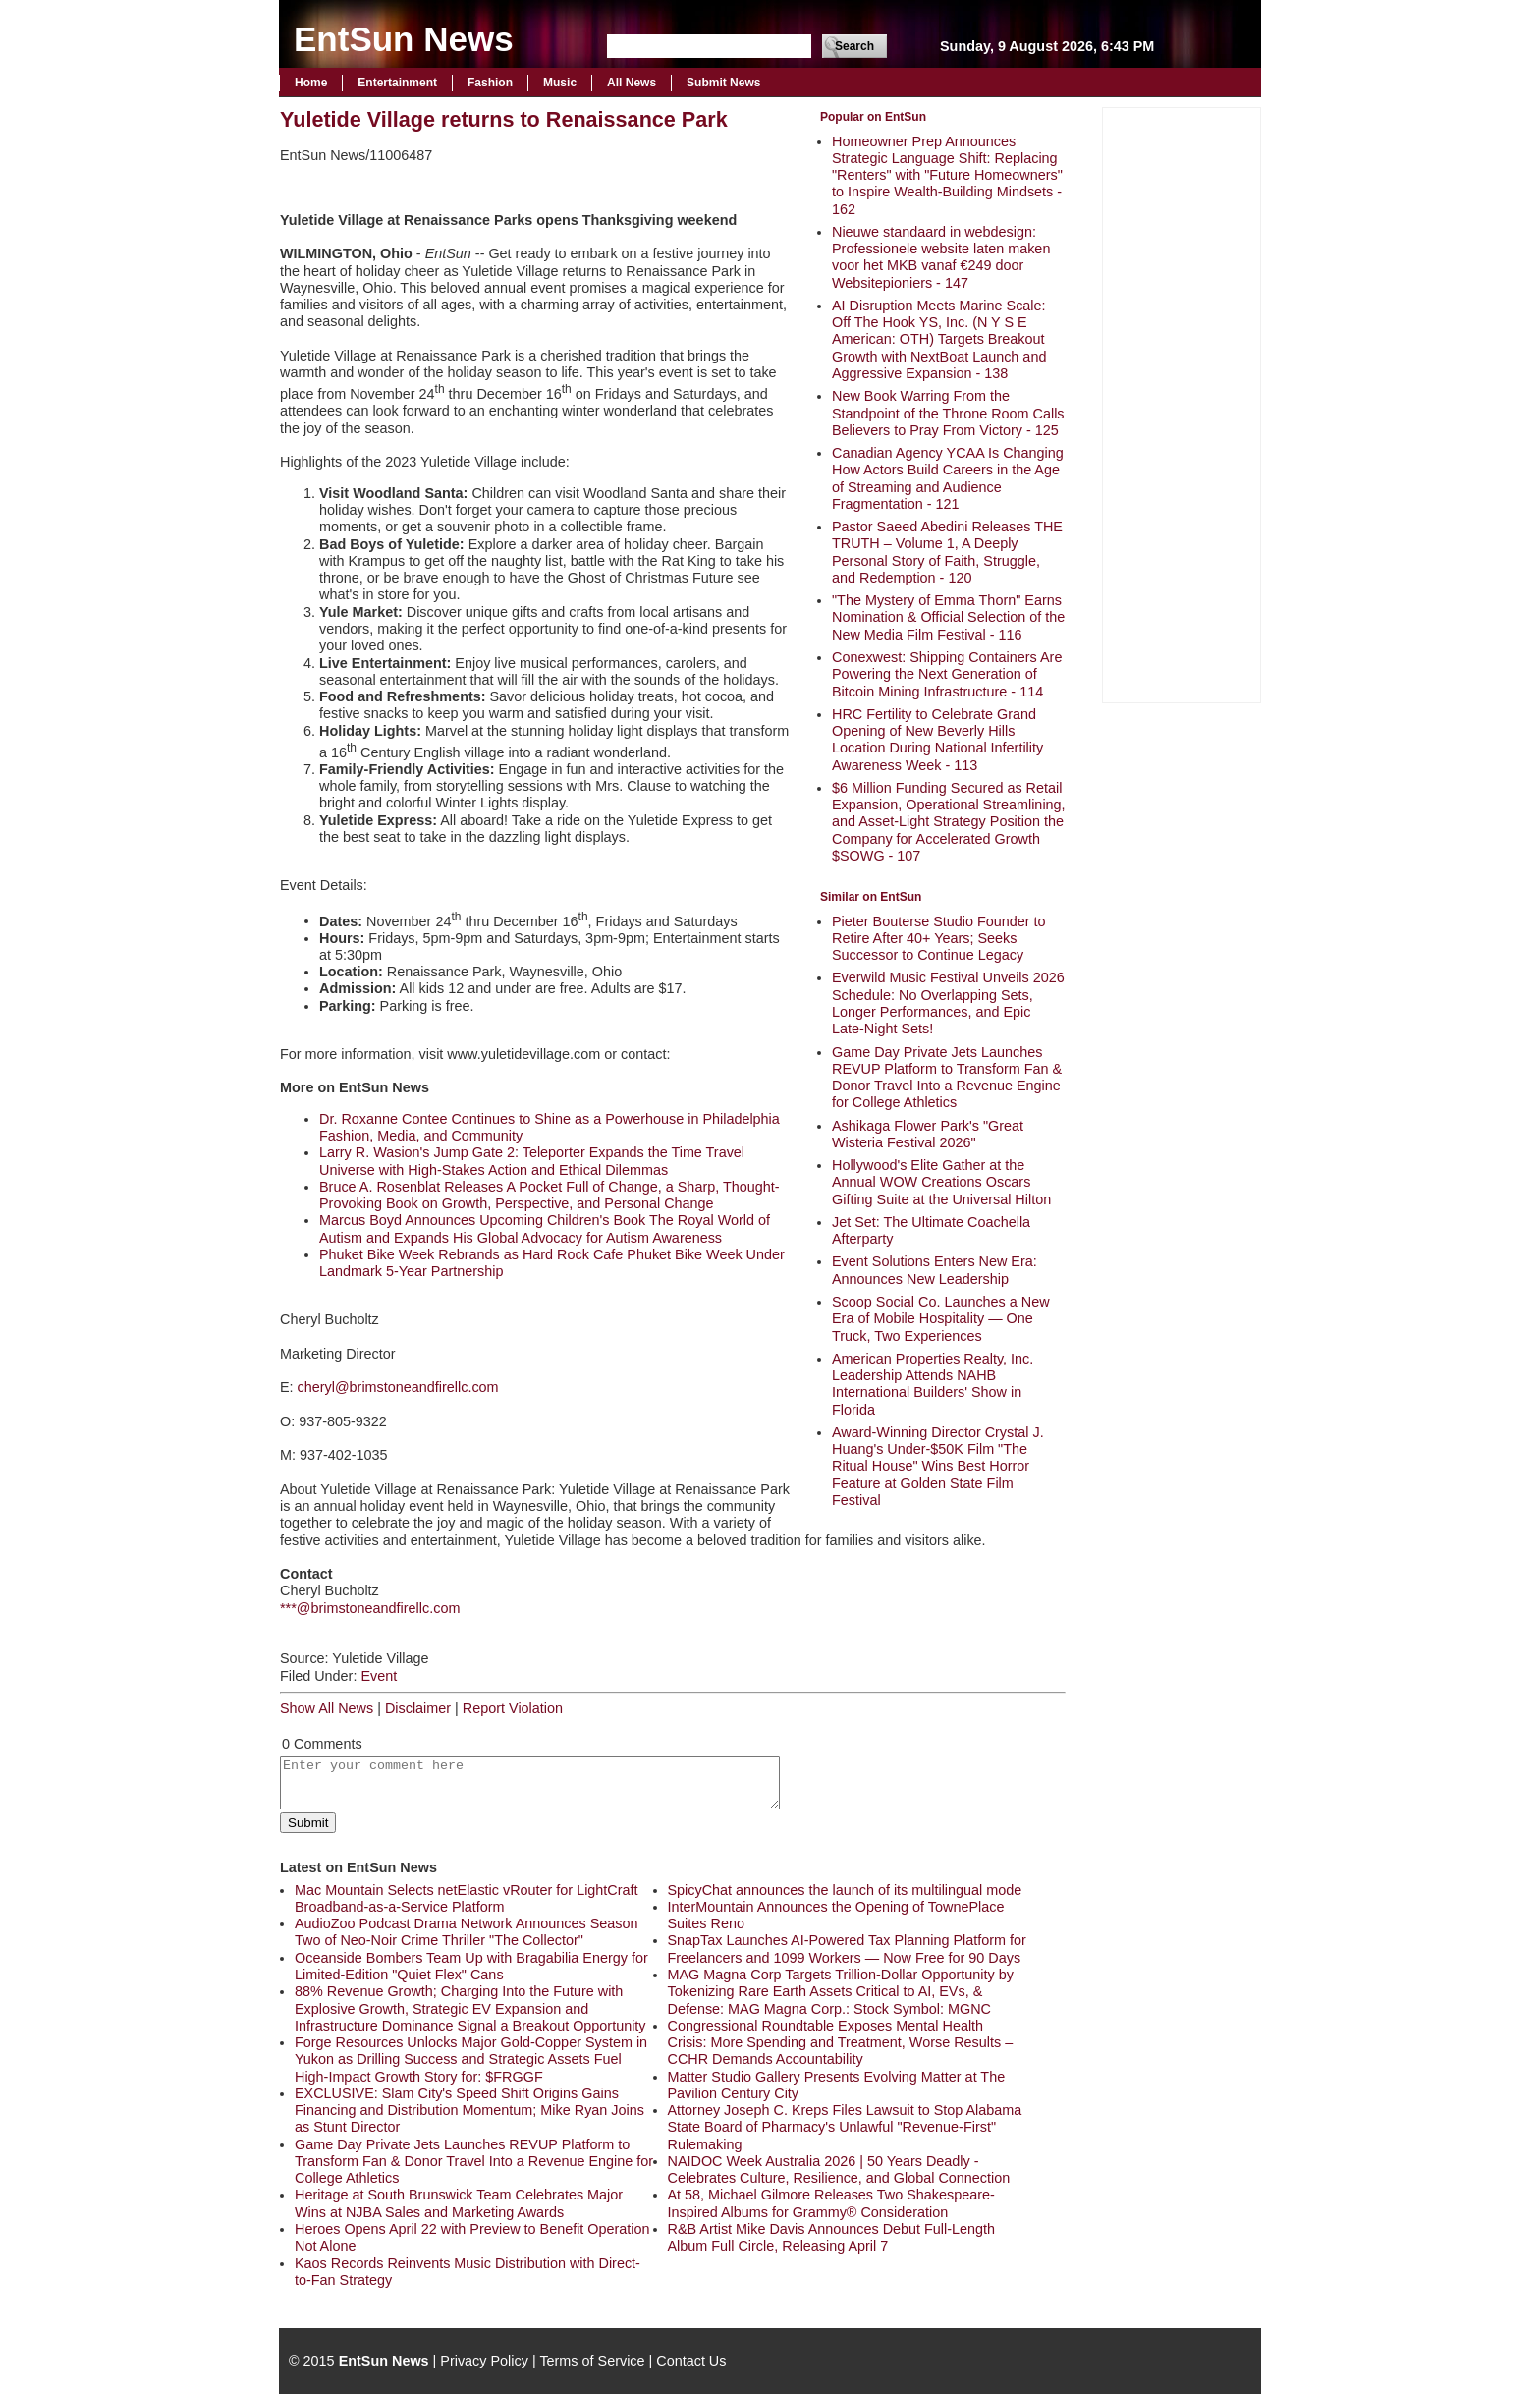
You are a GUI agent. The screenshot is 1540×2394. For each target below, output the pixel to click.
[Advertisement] (1181, 402)
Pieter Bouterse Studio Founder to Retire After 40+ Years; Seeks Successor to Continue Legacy (939, 939)
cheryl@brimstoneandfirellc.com (398, 1387)
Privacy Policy (484, 2360)
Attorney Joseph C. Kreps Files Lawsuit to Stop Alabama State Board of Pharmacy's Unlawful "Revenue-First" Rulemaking (845, 2127)
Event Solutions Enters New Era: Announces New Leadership (934, 1269)
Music (560, 82)
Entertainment (397, 82)
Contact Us (691, 2360)
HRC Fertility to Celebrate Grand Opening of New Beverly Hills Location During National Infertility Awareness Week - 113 (937, 739)
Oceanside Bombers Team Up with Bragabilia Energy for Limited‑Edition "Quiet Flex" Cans (471, 1966)
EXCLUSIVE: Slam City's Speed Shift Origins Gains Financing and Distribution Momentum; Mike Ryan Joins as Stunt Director (469, 2111)
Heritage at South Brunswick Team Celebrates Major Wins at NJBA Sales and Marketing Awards (459, 2203)
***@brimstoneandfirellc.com (370, 1608)
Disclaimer (418, 1708)
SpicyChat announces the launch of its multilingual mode (845, 1890)
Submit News (723, 82)
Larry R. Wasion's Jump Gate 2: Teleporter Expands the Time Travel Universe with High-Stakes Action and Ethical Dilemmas (531, 1160)
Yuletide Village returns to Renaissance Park (504, 119)
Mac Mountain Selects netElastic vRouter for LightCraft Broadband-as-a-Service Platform (466, 1898)
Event (378, 1676)
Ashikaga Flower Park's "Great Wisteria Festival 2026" (927, 1134)
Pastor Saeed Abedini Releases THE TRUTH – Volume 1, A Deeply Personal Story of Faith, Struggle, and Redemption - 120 (947, 552)
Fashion (490, 82)
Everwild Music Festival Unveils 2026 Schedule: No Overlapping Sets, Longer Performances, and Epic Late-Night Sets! (948, 1003)
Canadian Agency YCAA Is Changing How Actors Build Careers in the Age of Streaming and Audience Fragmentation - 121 (948, 478)
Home (311, 82)
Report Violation (513, 1708)
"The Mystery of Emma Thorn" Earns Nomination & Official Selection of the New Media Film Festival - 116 (948, 617)
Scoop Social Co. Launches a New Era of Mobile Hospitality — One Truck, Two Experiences (941, 1319)
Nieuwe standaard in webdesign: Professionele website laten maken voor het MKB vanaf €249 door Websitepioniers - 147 (941, 257)
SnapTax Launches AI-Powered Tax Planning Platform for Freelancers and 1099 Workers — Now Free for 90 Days (847, 1948)
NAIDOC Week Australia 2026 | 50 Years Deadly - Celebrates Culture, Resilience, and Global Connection (839, 2169)
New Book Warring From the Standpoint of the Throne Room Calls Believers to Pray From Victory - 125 (948, 413)
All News (631, 82)
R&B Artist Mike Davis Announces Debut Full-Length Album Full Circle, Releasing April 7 (832, 2237)
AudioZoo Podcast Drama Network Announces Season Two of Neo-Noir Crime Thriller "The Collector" (466, 1932)
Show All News (326, 1708)
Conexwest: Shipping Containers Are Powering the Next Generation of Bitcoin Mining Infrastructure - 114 (947, 674)
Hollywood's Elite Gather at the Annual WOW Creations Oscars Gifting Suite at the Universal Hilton (941, 1182)
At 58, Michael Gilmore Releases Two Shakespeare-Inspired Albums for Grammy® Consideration (831, 2203)
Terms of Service (591, 2360)
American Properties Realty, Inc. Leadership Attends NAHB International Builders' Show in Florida (932, 1384)
